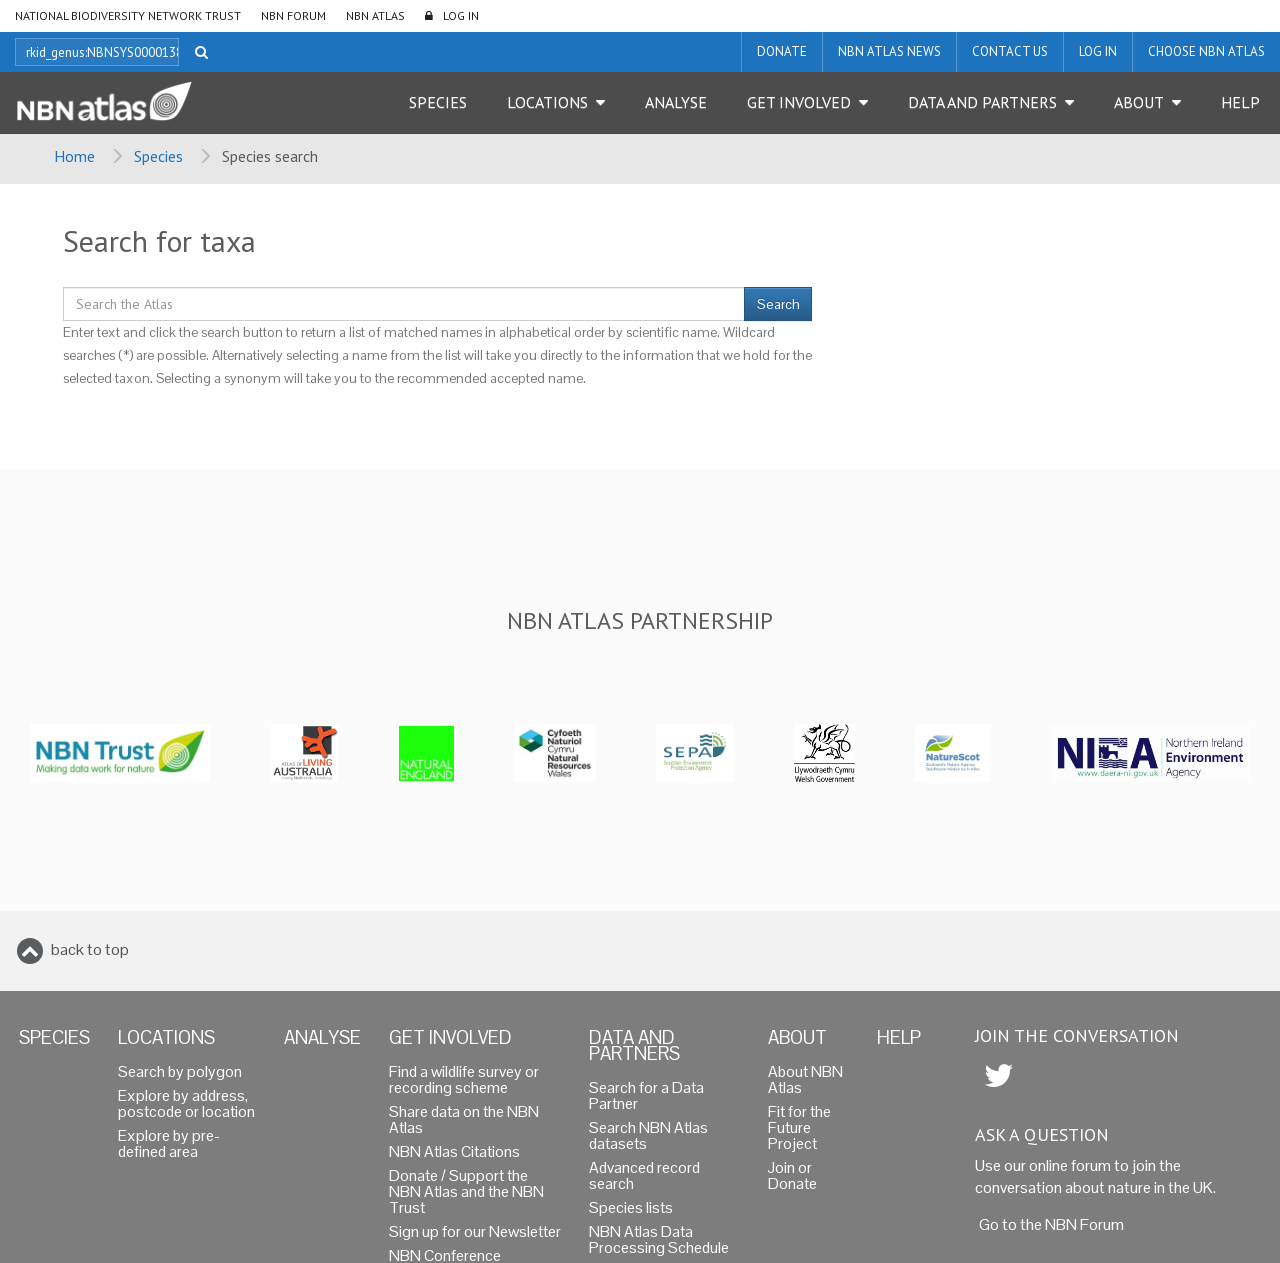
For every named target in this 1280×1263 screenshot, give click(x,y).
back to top (90, 949)
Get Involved (799, 102)
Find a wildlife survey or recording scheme (464, 1079)
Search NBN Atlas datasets (648, 1135)
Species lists (631, 1207)
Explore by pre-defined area (169, 1143)
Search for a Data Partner (646, 1095)
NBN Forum (293, 15)
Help (1240, 102)
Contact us (1010, 51)
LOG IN (461, 15)
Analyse (676, 102)
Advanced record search (644, 1175)
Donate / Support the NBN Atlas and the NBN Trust (466, 1191)
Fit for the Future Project (799, 1127)
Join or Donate (792, 1175)
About (1139, 102)
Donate (782, 51)
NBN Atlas (375, 15)
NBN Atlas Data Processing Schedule (659, 1239)
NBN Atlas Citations (454, 1151)
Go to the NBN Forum (1051, 1224)
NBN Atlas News (889, 51)
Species (438, 102)
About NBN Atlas (805, 1079)
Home (74, 156)
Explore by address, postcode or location (186, 1103)
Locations (547, 102)
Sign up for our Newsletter (475, 1231)
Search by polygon (180, 1071)
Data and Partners (982, 102)
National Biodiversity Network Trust (128, 15)
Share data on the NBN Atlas (464, 1119)
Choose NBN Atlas (1206, 51)
